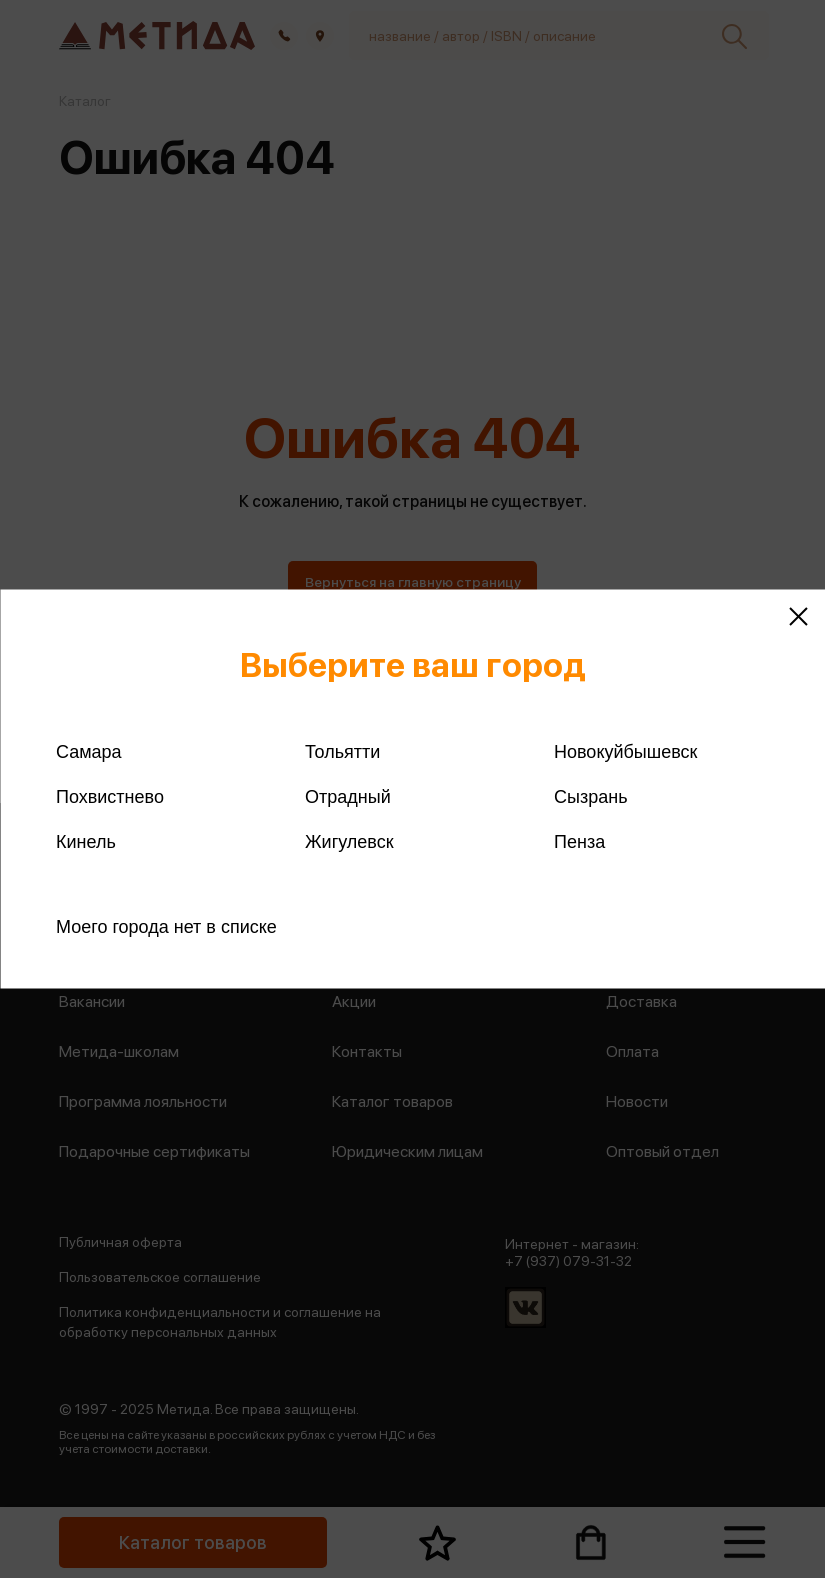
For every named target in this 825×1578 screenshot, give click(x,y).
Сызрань (591, 797)
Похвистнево (110, 797)
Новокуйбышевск (625, 752)
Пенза (579, 842)
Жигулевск (349, 842)
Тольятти (342, 752)
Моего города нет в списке (166, 927)
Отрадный (348, 797)
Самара (89, 752)
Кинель (86, 842)
